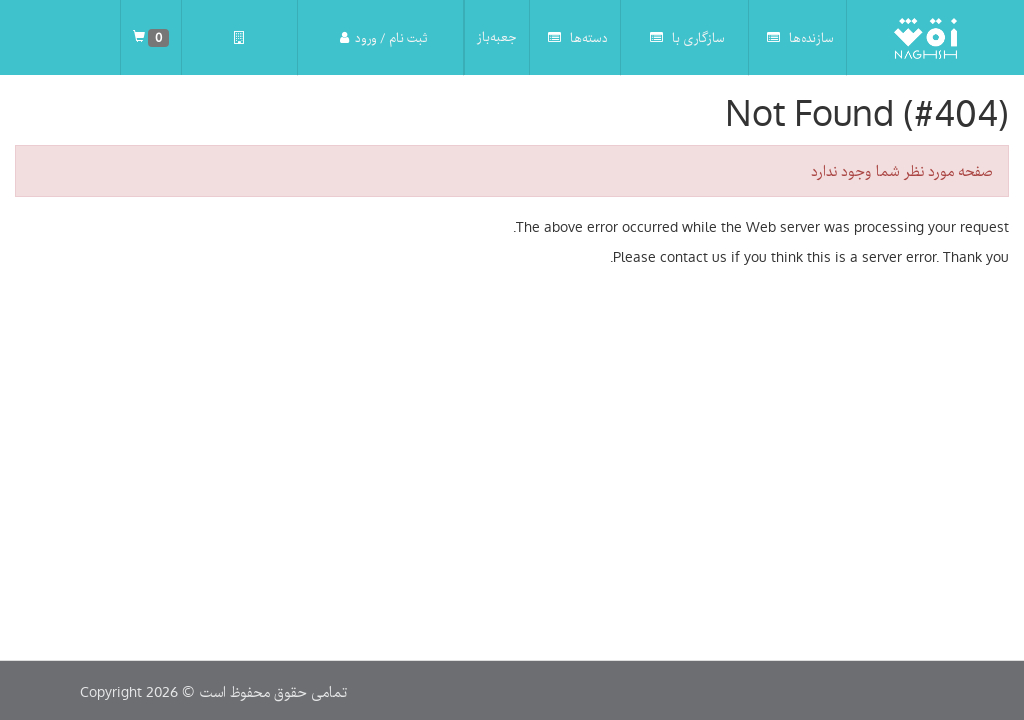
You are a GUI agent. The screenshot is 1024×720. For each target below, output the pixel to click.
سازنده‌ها (800, 37)
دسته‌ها (578, 37)
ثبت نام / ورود (383, 37)
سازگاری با (687, 37)
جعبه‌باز (497, 37)
